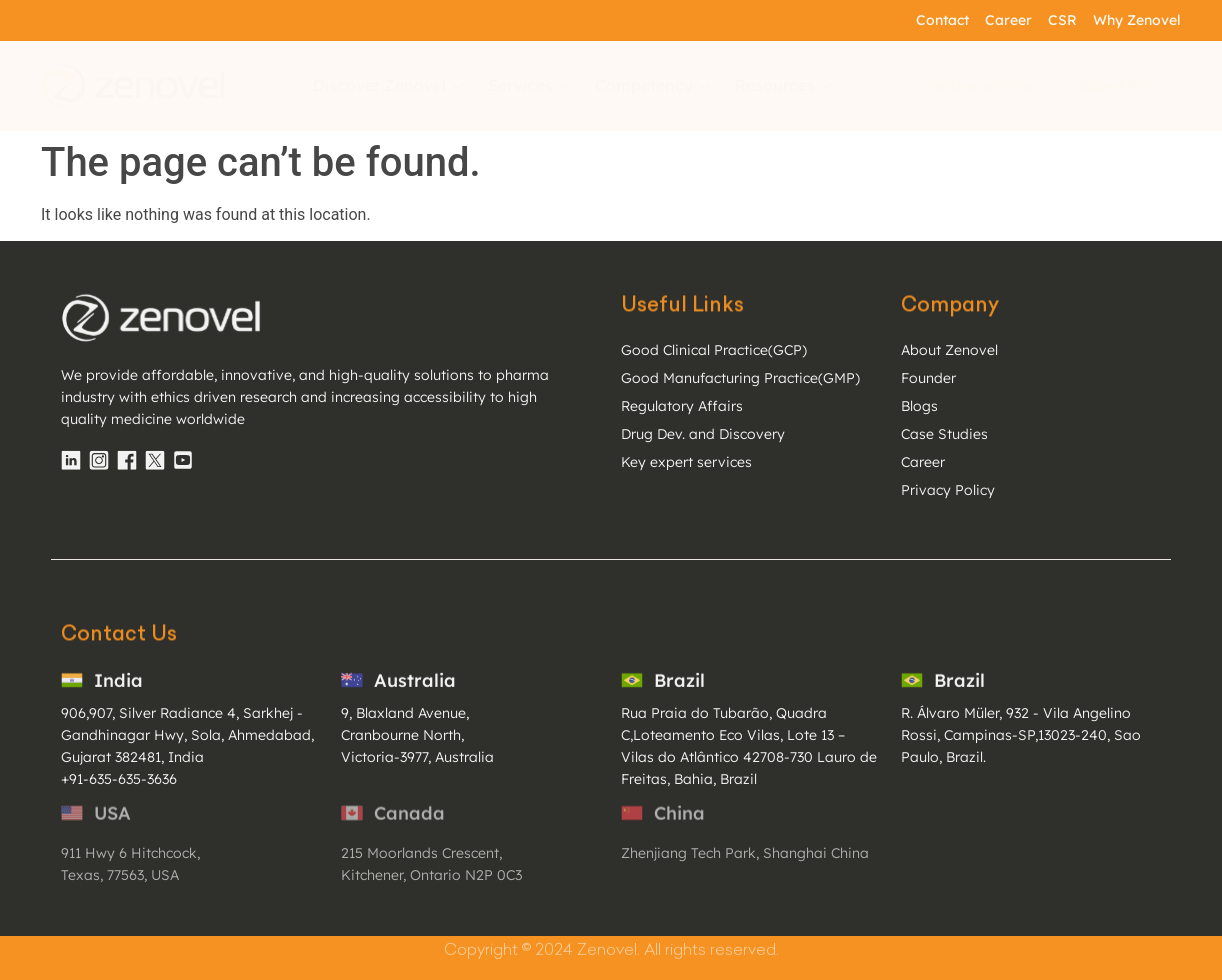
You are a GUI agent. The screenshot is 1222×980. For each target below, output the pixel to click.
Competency (655, 85)
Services (531, 85)
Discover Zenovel (390, 85)
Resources (786, 85)
